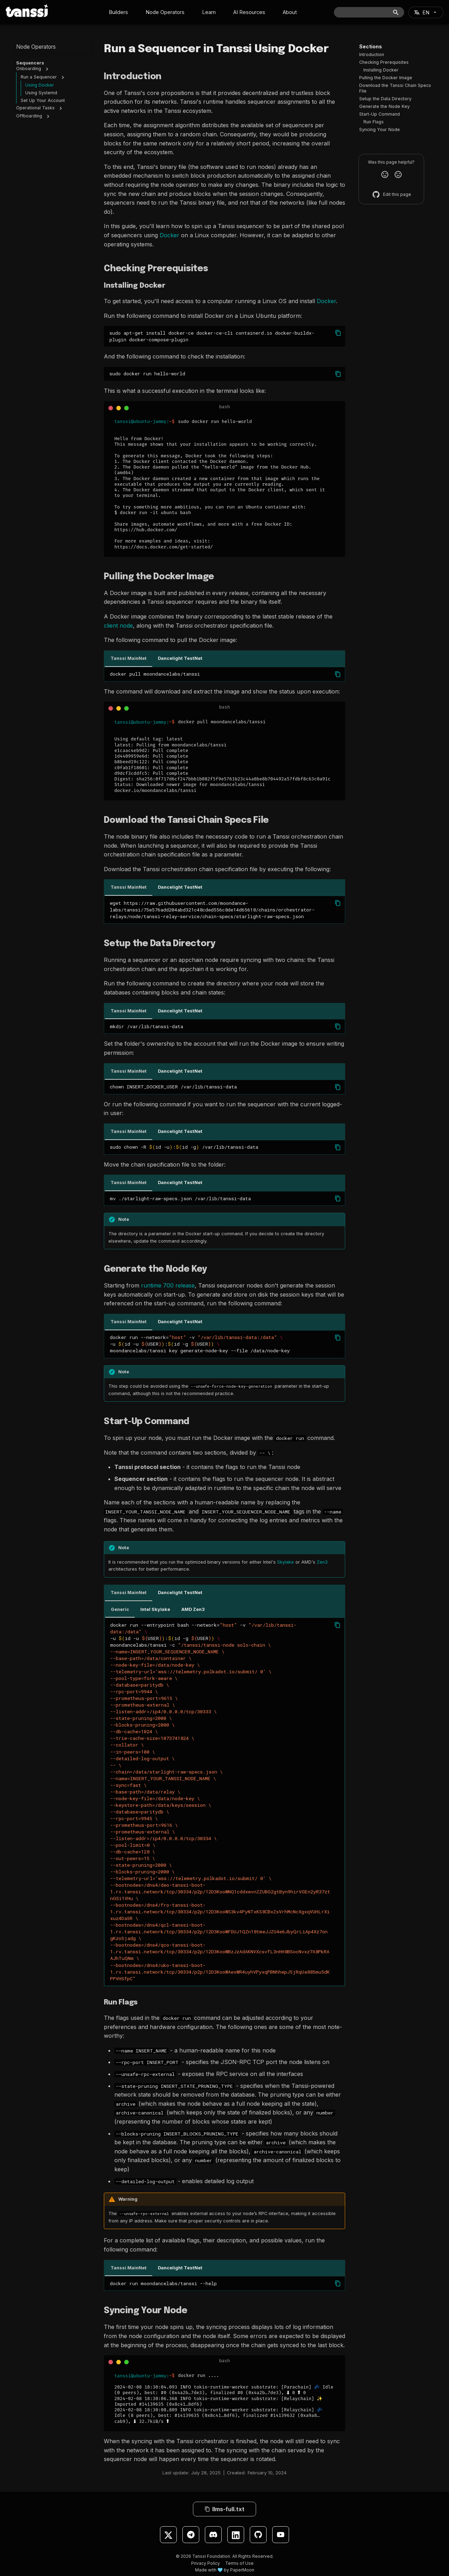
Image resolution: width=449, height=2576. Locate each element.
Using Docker (39, 87)
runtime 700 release (168, 1285)
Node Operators (165, 12)
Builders (118, 12)
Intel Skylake (155, 1609)
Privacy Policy (205, 2563)
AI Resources (249, 12)
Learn (209, 12)
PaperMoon (242, 2569)
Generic (120, 1609)
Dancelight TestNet (180, 658)
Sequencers (30, 63)
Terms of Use (239, 2563)
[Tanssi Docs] (27, 10)
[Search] (369, 12)
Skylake (285, 1562)
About (290, 12)
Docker (169, 235)
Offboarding (29, 118)
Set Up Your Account (43, 102)
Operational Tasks (35, 109)
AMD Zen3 (193, 1609)
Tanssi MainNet (128, 658)
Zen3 (322, 1562)
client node (118, 625)
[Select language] (425, 12)
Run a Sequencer (39, 79)
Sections (370, 46)
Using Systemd (41, 94)
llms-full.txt (224, 2509)
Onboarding (28, 70)
